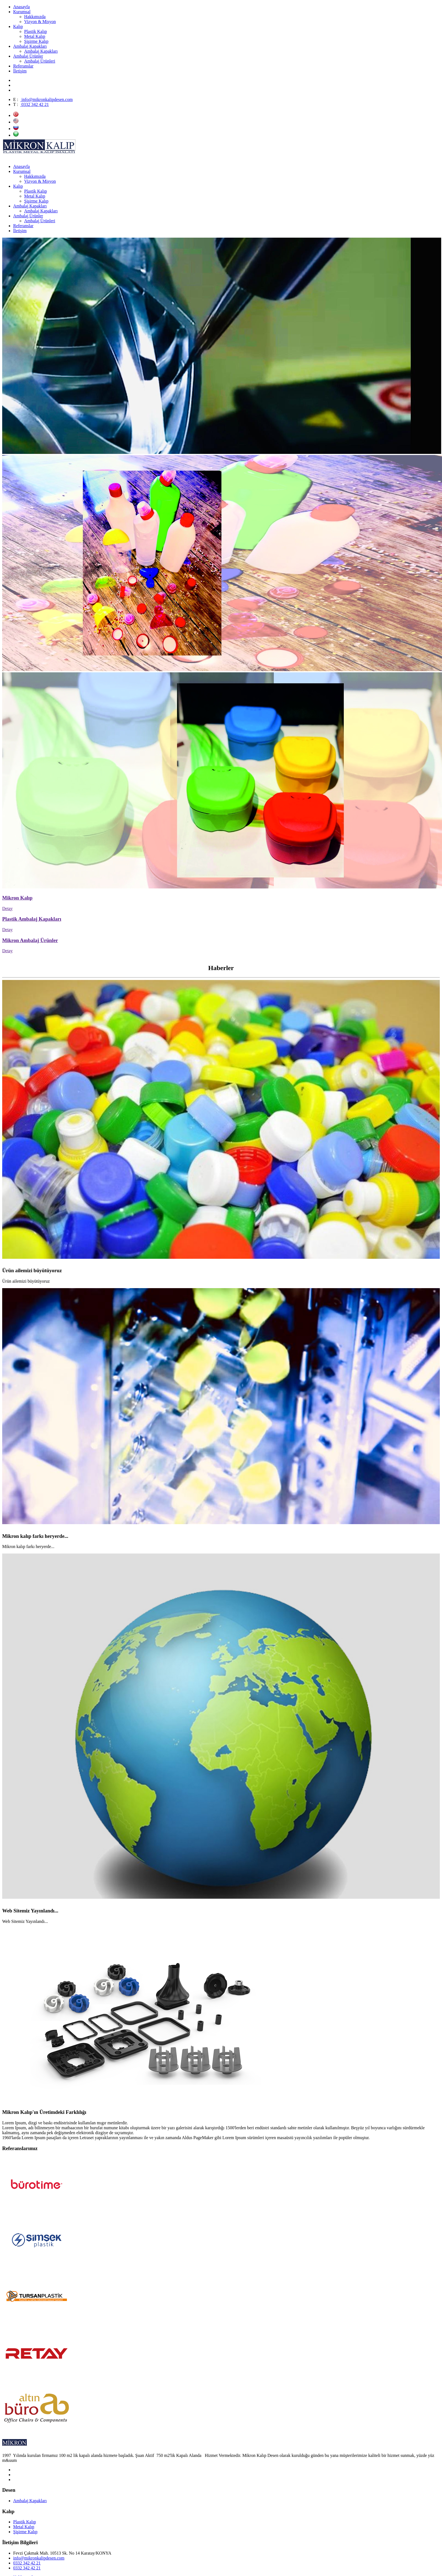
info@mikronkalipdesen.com (46, 99)
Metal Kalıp (23, 2526)
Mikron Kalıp (17, 898)
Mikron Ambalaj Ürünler (30, 940)
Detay (7, 908)
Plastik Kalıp (24, 2521)
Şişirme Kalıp (25, 2531)
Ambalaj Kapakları (30, 2500)
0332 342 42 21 (34, 104)
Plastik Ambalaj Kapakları (31, 919)
